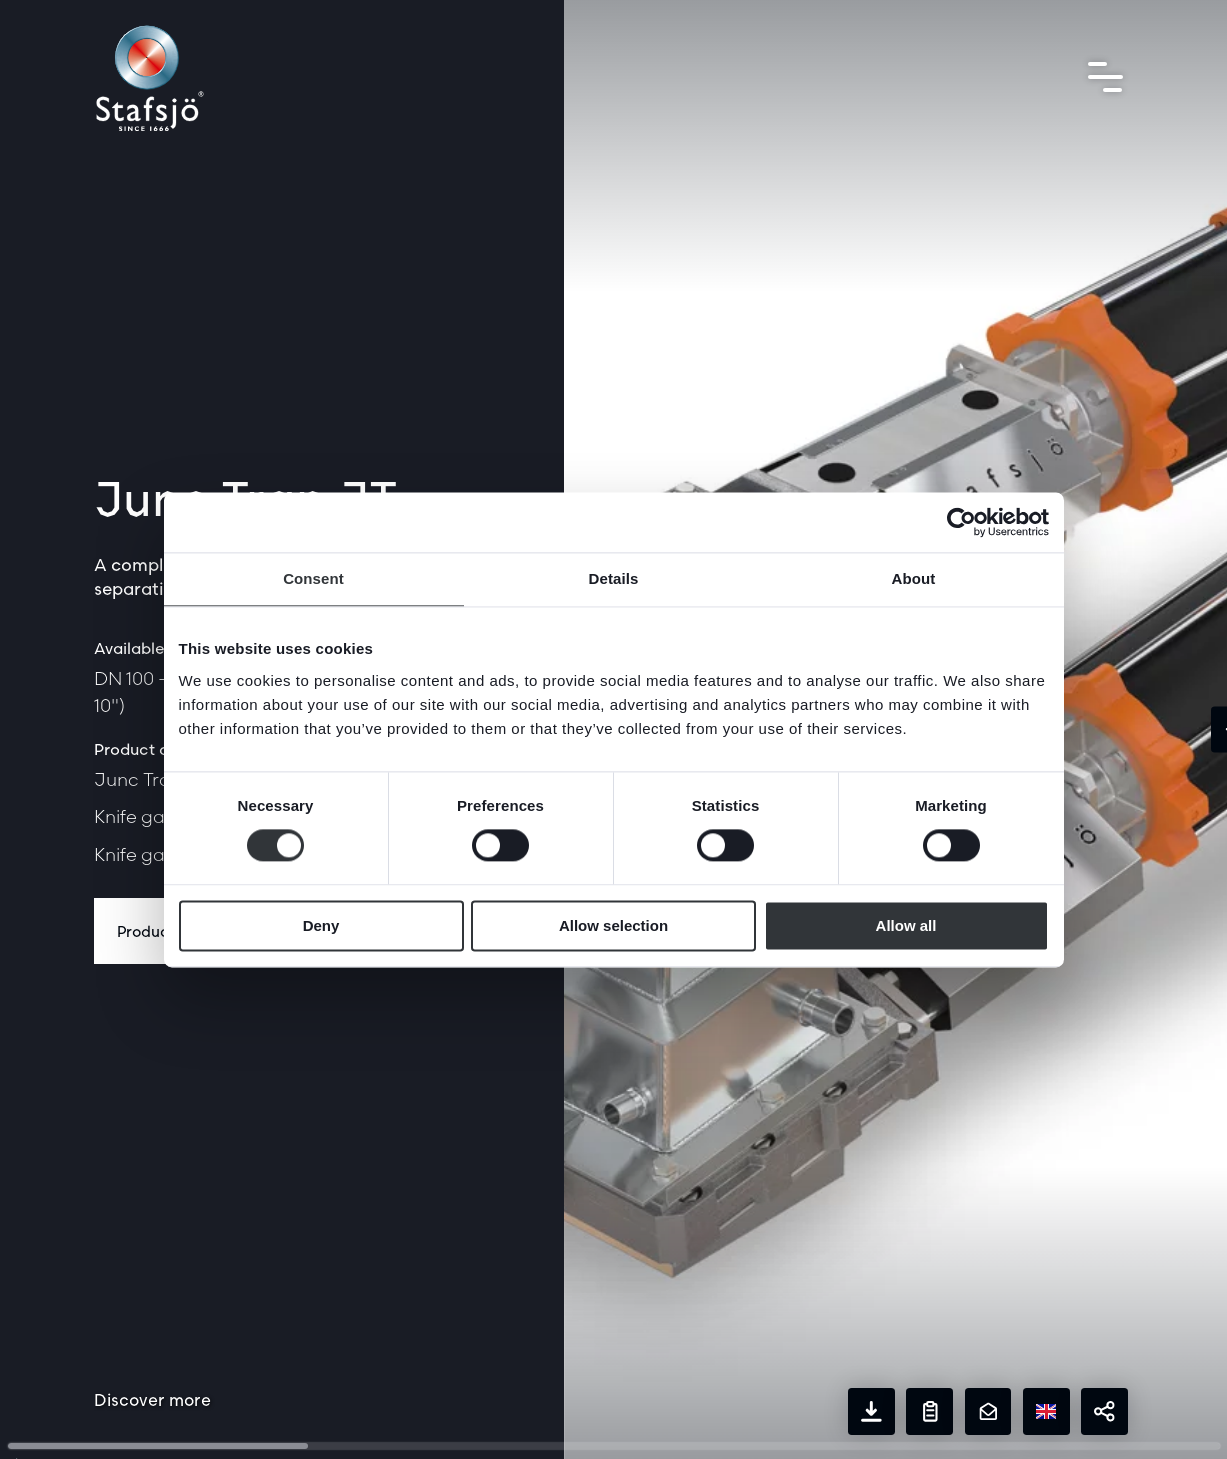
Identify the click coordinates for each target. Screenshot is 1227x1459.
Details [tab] (614, 578)
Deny (321, 925)
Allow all (906, 925)
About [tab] (914, 578)
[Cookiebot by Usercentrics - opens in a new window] (961, 522)
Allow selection (613, 925)
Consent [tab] (313, 578)
